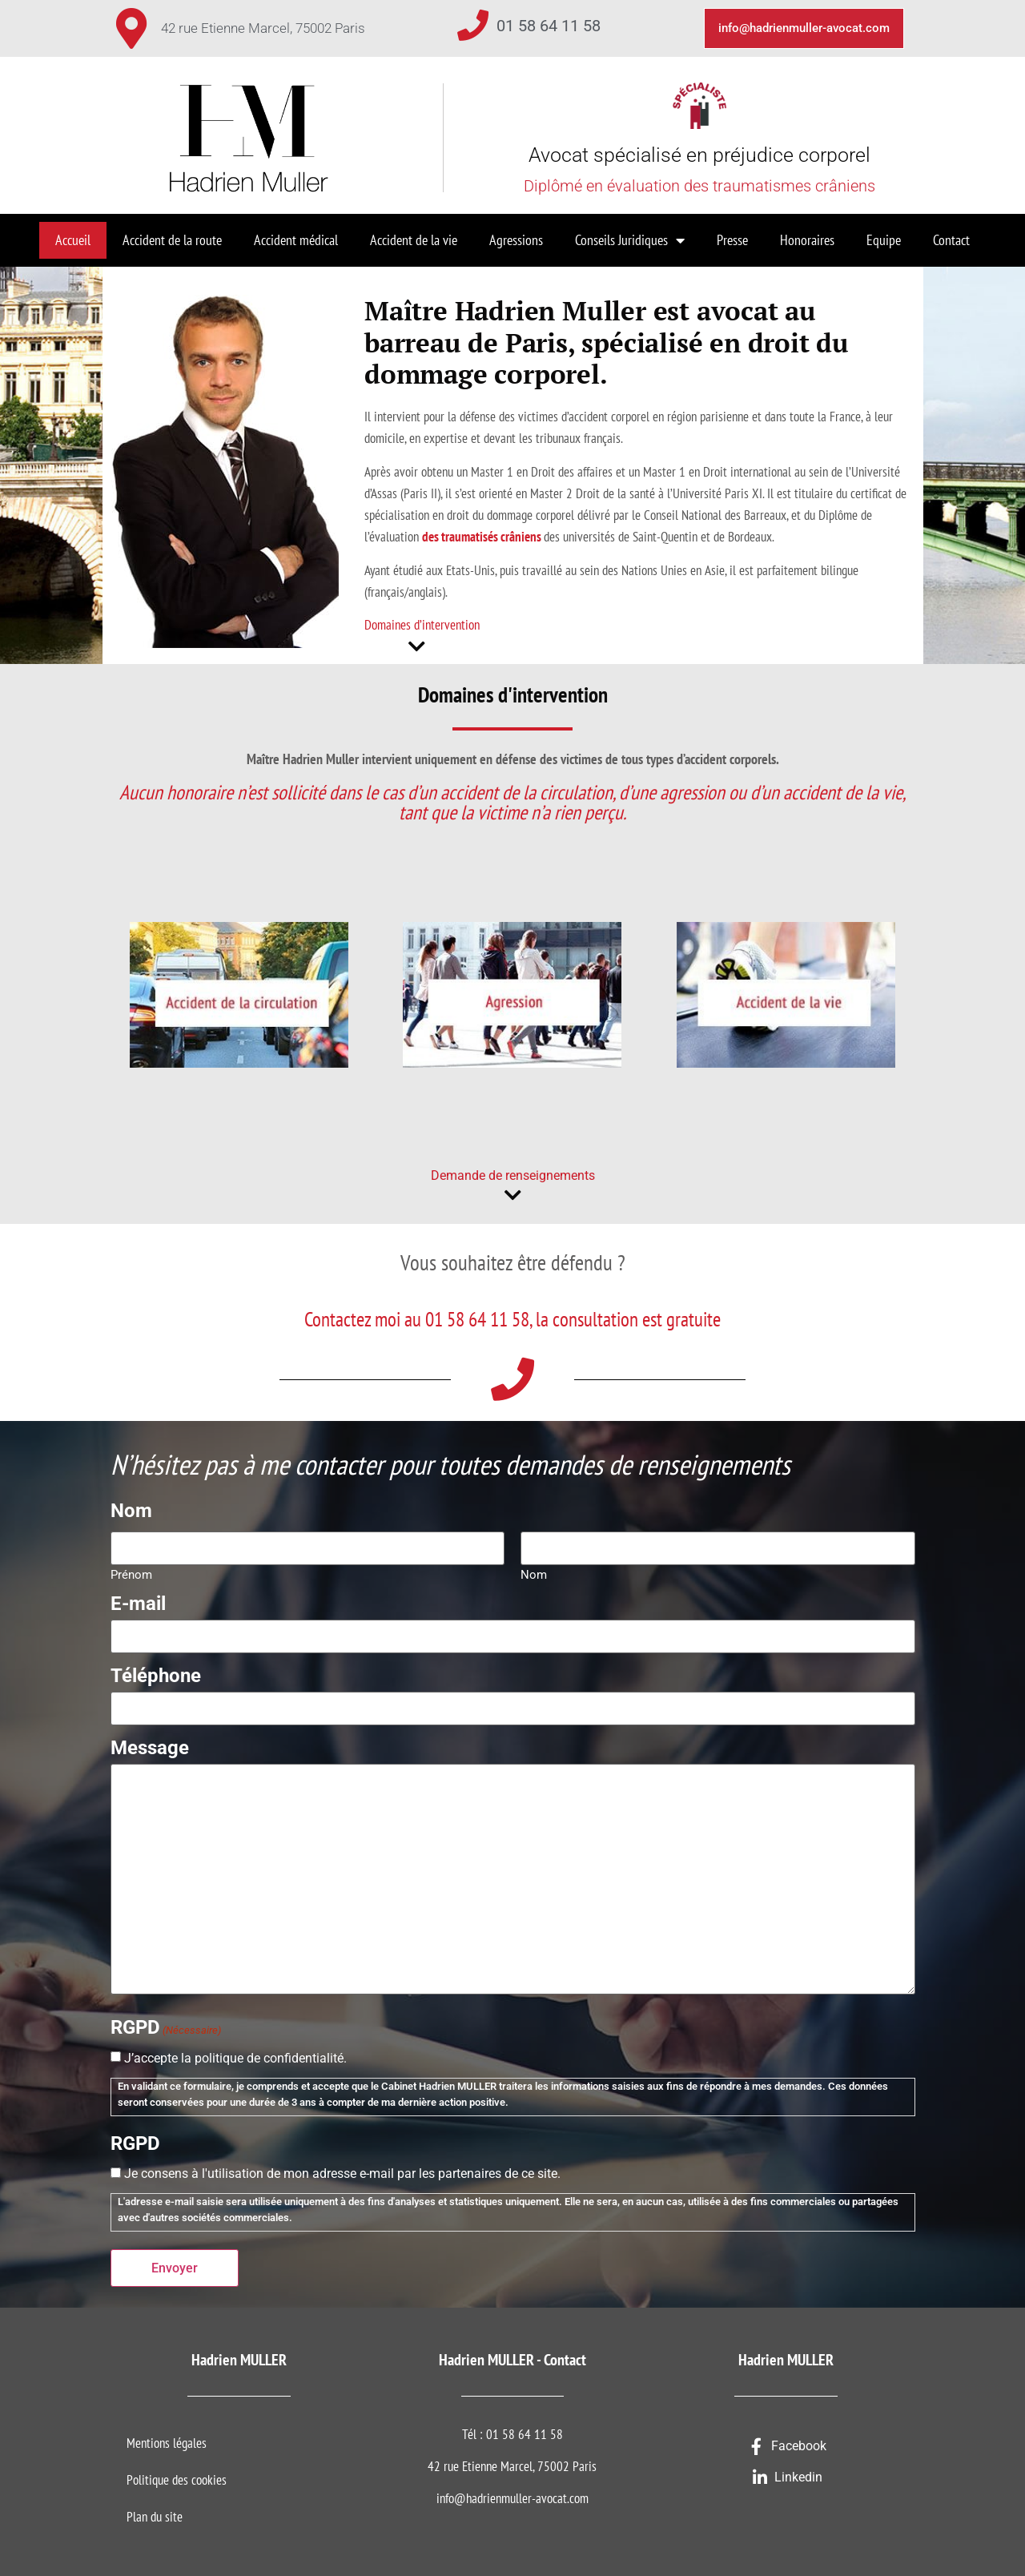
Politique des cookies (177, 2475)
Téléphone (156, 1673)
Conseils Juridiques (630, 240)
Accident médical (296, 240)
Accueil (72, 240)
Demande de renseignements (513, 1175)
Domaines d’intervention (422, 625)
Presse (732, 240)
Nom (534, 1573)
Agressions (516, 240)
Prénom (131, 1573)
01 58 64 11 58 (548, 25)
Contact (951, 240)
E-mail (138, 1602)
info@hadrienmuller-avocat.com (512, 2493)
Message (150, 1743)
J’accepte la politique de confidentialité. (235, 2054)
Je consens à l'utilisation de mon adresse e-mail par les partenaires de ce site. (342, 2169)
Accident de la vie (413, 240)
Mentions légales (167, 2438)
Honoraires (807, 240)
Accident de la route (172, 240)
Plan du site (155, 2512)
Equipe (883, 240)
